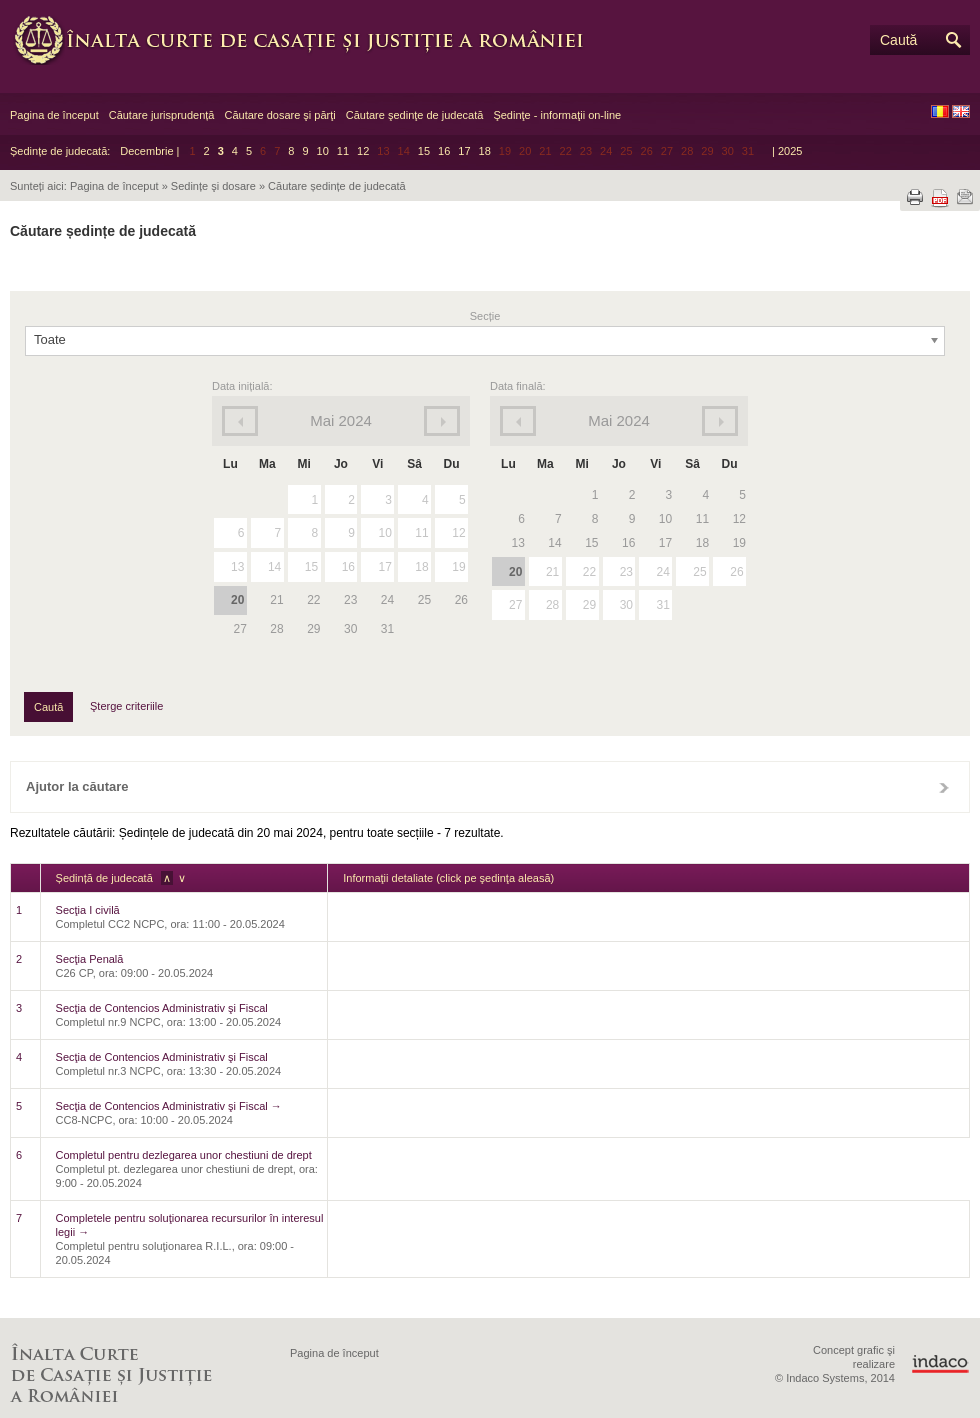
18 (485, 151)
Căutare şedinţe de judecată (415, 115)
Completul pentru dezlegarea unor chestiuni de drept (184, 1155)
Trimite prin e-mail (965, 197)
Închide (944, 787)
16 (444, 151)
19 (458, 567)
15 (424, 151)
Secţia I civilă (88, 910)
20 (237, 600)
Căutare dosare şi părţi (279, 115)
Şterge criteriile (126, 706)
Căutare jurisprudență (162, 115)
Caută (898, 40)
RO (940, 111)
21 (552, 572)
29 (589, 605)
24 (662, 572)
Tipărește (915, 197)
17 (464, 151)
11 (343, 151)
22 (589, 572)
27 (515, 605)
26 (736, 572)
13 (237, 567)
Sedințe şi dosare (213, 186)
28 (552, 605)
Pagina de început (54, 115)
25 (699, 572)
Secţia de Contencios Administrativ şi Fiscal (162, 1008)
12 (363, 151)
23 (626, 572)
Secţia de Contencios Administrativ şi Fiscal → (169, 1106)
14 (274, 567)
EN (961, 111)
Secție (485, 316)
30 (626, 605)
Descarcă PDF (940, 198)
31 (662, 605)
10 (323, 151)
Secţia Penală (90, 959)
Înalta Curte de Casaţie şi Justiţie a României (310, 40)
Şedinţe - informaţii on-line (557, 115)
